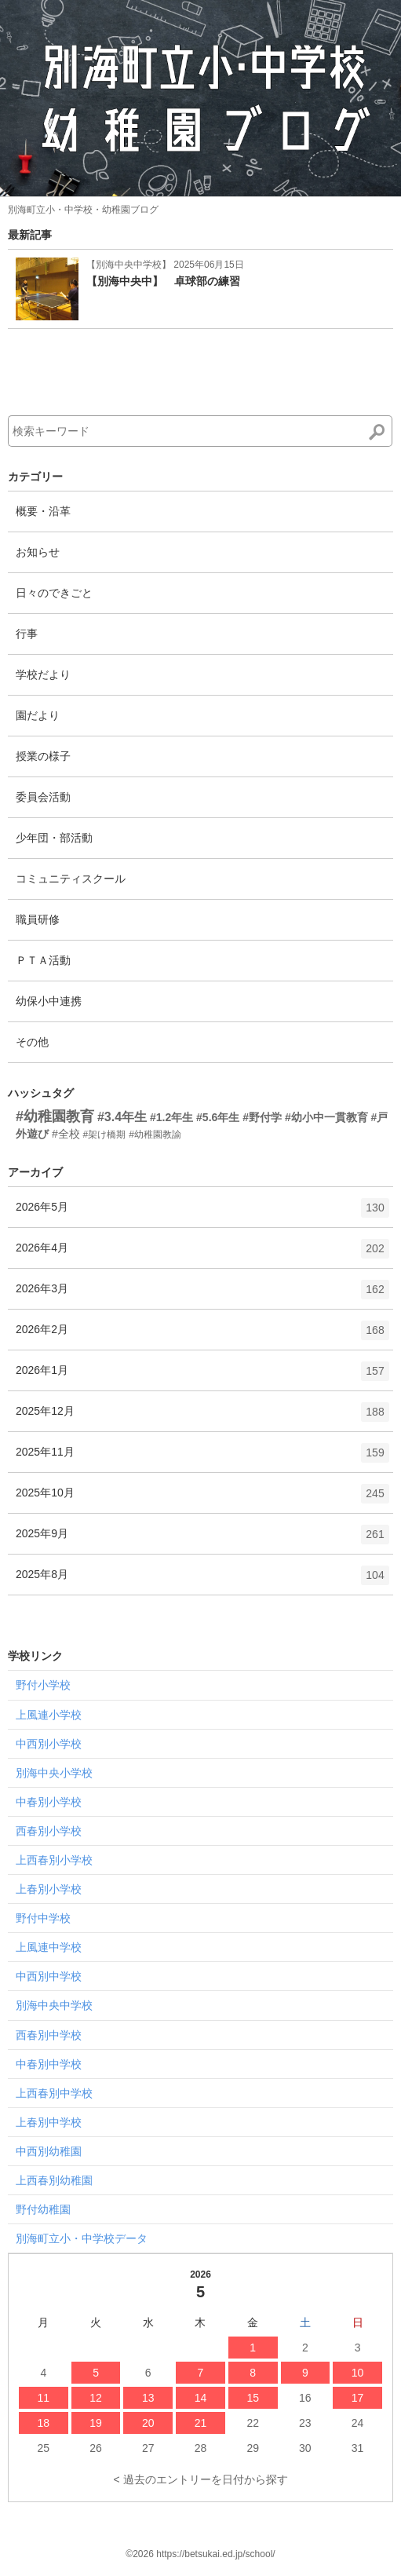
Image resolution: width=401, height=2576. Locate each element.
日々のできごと (54, 592)
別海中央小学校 (54, 1773)
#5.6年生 (217, 1117)
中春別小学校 (49, 1802)
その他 (32, 1042)
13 (148, 2397)
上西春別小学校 (54, 1860)
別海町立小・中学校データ (82, 2238)
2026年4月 (202, 1254)
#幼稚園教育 (55, 1116)
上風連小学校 (49, 1714)
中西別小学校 (49, 1743)
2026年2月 (202, 1335)
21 (201, 2423)
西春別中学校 (49, 2035)
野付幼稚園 (43, 2209)
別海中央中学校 (54, 2005)
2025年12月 (202, 1417)
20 (148, 2423)
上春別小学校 (49, 1889)
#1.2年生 (171, 1117)
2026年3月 (202, 1295)
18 (44, 2423)
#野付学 (262, 1117)
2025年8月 (202, 1580)
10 (358, 2372)
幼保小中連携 (49, 1001)
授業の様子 (43, 756)
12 (95, 2397)
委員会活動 (43, 797)
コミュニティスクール (71, 878)
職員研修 (38, 919)
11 (44, 2397)
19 (95, 2423)
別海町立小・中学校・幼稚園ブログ (83, 209)
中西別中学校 (49, 1976)
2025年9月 (202, 1540)
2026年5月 (202, 1213)
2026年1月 (202, 1376)
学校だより (43, 674)
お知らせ (38, 552)
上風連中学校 (49, 1947)
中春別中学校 (49, 2064)
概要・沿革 (43, 511)
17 (358, 2397)
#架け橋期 (104, 1134)
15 (252, 2397)
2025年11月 (202, 1458)
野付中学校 (43, 1918)
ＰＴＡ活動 (43, 960)
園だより (38, 715)
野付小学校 (43, 1685)
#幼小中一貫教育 (326, 1117)
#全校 (66, 1133)
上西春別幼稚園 (54, 2180)
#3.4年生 (122, 1117)
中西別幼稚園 (49, 2151)
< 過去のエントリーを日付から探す (200, 2479)
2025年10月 (202, 1499)
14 (201, 2397)
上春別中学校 (49, 2122)
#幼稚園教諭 (155, 1134)
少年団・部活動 (54, 837)
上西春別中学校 (54, 2093)
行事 (27, 633)
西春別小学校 (49, 1831)
